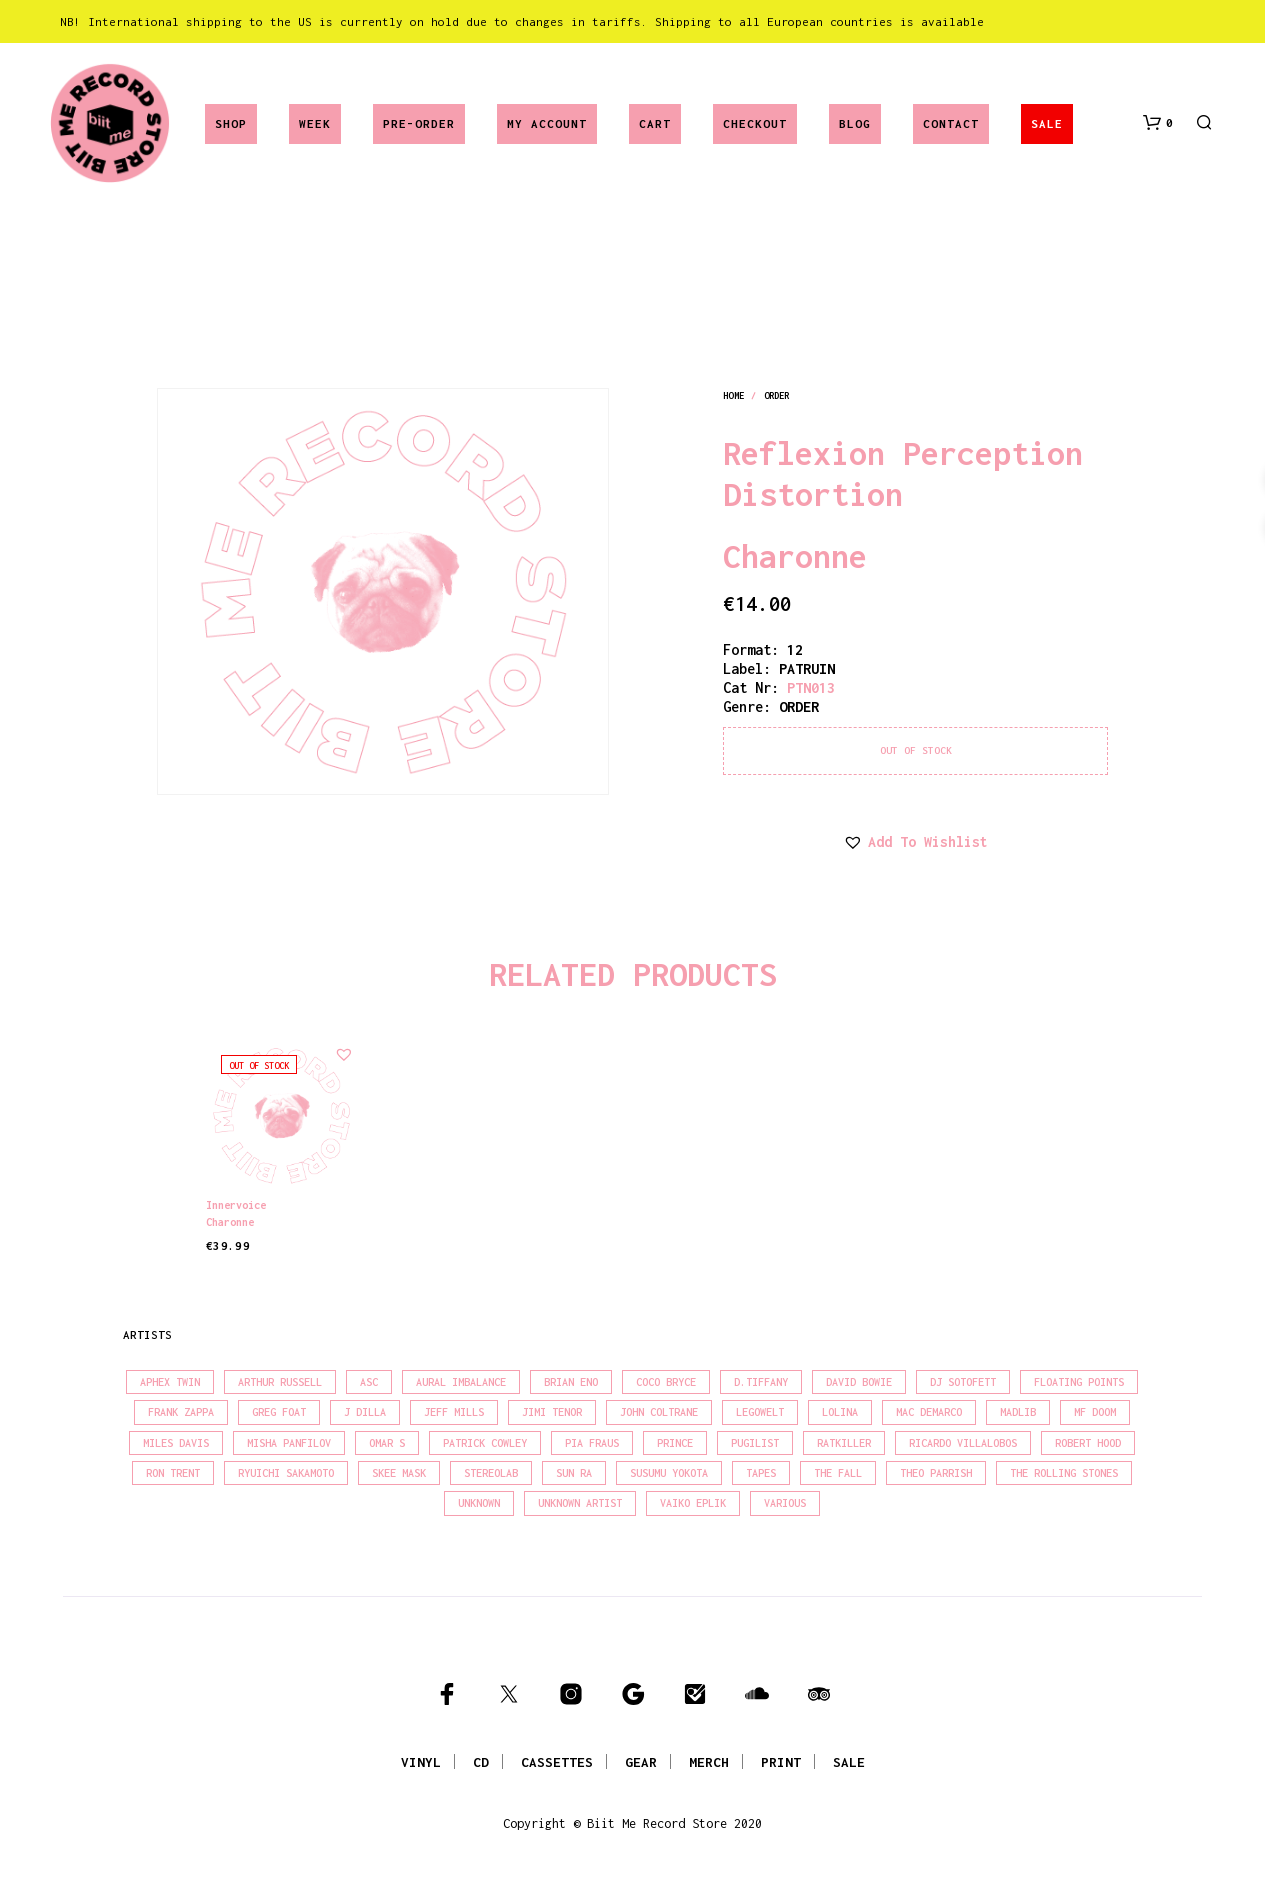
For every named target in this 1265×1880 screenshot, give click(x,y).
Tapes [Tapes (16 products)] (761, 1473)
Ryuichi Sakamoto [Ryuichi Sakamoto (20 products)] (286, 1473)
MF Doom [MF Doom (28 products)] (1095, 1412)
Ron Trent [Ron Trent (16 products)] (173, 1473)
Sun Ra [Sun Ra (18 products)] (574, 1473)
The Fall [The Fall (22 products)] (838, 1473)
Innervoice (236, 1204)
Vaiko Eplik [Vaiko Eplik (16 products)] (693, 1503)
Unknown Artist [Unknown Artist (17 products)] (580, 1503)
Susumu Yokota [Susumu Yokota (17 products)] (669, 1473)
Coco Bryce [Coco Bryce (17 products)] (666, 1382)
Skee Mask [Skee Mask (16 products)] (399, 1473)
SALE (1047, 123)
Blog (855, 123)
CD (481, 1762)
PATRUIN (807, 668)
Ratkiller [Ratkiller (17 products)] (844, 1443)
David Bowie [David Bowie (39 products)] (859, 1382)
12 (795, 649)
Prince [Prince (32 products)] (675, 1443)
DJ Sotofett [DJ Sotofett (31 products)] (963, 1382)
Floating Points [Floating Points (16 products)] (1079, 1382)
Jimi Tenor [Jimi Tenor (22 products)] (552, 1412)
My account (547, 123)
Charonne (795, 556)
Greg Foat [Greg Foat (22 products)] (279, 1412)
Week (315, 123)
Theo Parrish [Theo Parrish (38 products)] (936, 1473)
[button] (1158, 123)
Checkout (755, 123)
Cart (655, 123)
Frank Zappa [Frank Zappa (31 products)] (181, 1412)
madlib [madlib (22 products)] (1018, 1412)
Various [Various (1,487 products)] (785, 1503)
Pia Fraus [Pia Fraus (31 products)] (592, 1443)
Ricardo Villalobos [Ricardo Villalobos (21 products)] (963, 1443)
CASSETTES (557, 1762)
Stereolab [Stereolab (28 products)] (491, 1473)
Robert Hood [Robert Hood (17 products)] (1088, 1443)
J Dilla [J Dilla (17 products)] (365, 1412)
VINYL (421, 1762)
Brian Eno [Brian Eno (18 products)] (571, 1382)
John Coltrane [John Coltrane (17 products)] (659, 1412)
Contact (951, 123)
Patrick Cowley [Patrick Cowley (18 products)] (485, 1443)
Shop (231, 123)
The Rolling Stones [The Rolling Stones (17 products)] (1064, 1473)
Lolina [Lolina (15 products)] (840, 1412)
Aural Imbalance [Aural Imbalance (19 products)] (461, 1382)
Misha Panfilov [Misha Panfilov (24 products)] (289, 1443)
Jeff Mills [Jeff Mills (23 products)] (454, 1412)
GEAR (641, 1762)
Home (733, 395)
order (777, 395)
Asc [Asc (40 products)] (369, 1382)
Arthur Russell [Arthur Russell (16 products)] (280, 1382)
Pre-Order (419, 123)
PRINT (781, 1762)
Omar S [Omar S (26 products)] (387, 1443)
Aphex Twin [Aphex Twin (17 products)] (170, 1382)
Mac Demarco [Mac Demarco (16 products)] (929, 1412)
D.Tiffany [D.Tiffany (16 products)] (761, 1382)
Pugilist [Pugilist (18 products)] (755, 1443)
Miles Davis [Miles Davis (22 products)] (176, 1443)
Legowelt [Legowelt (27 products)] (760, 1412)
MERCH (709, 1762)
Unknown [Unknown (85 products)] (479, 1503)
